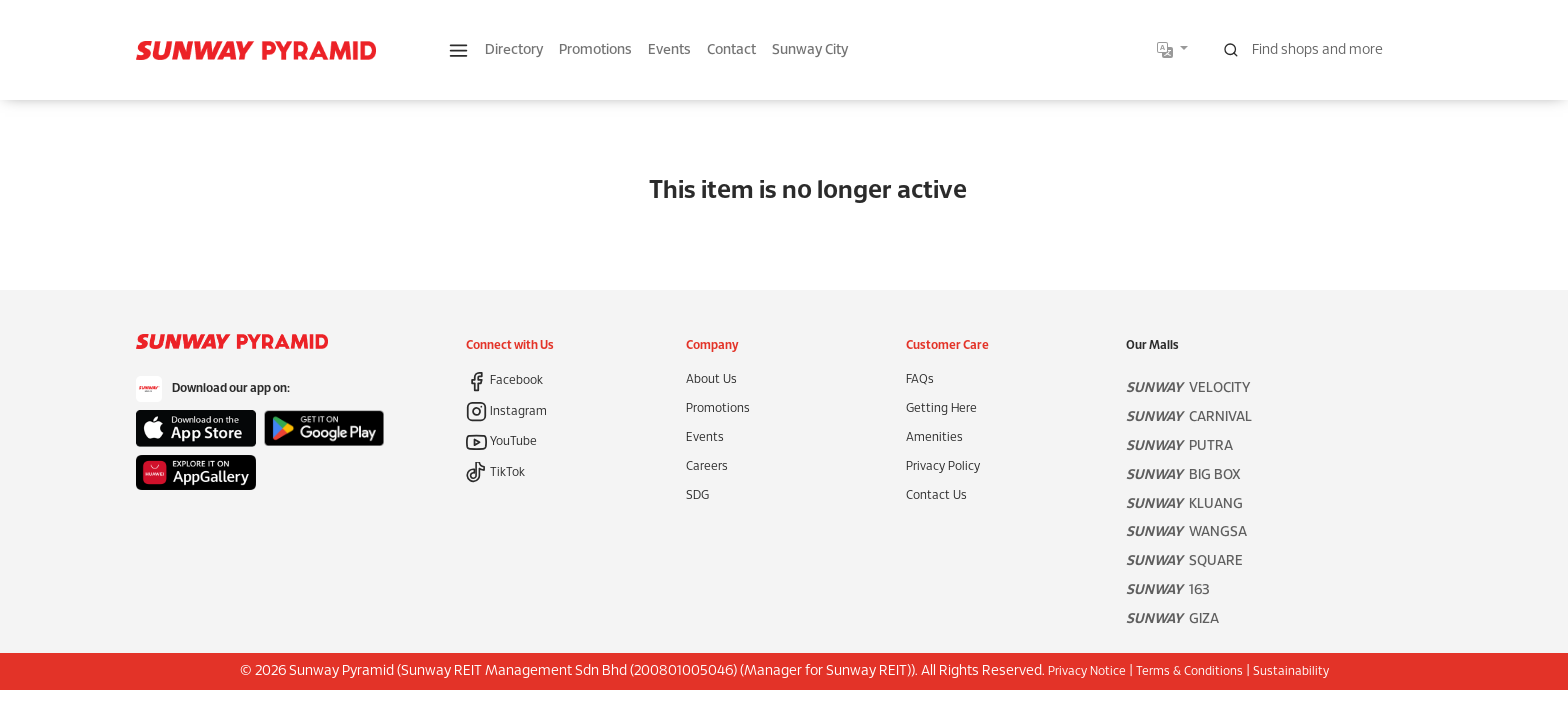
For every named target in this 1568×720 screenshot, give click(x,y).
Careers (707, 466)
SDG (697, 495)
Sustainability (1291, 671)
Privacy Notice (1087, 671)
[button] (458, 50)
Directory (514, 50)
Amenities (934, 437)
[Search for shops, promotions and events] (1322, 50)
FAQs (920, 379)
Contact (731, 50)
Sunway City (810, 50)
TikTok (495, 472)
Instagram (506, 411)
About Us (711, 379)
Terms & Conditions (1189, 671)
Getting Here (941, 408)
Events (669, 50)
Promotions (595, 50)
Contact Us (936, 495)
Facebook (504, 380)
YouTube (501, 441)
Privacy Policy (943, 466)
